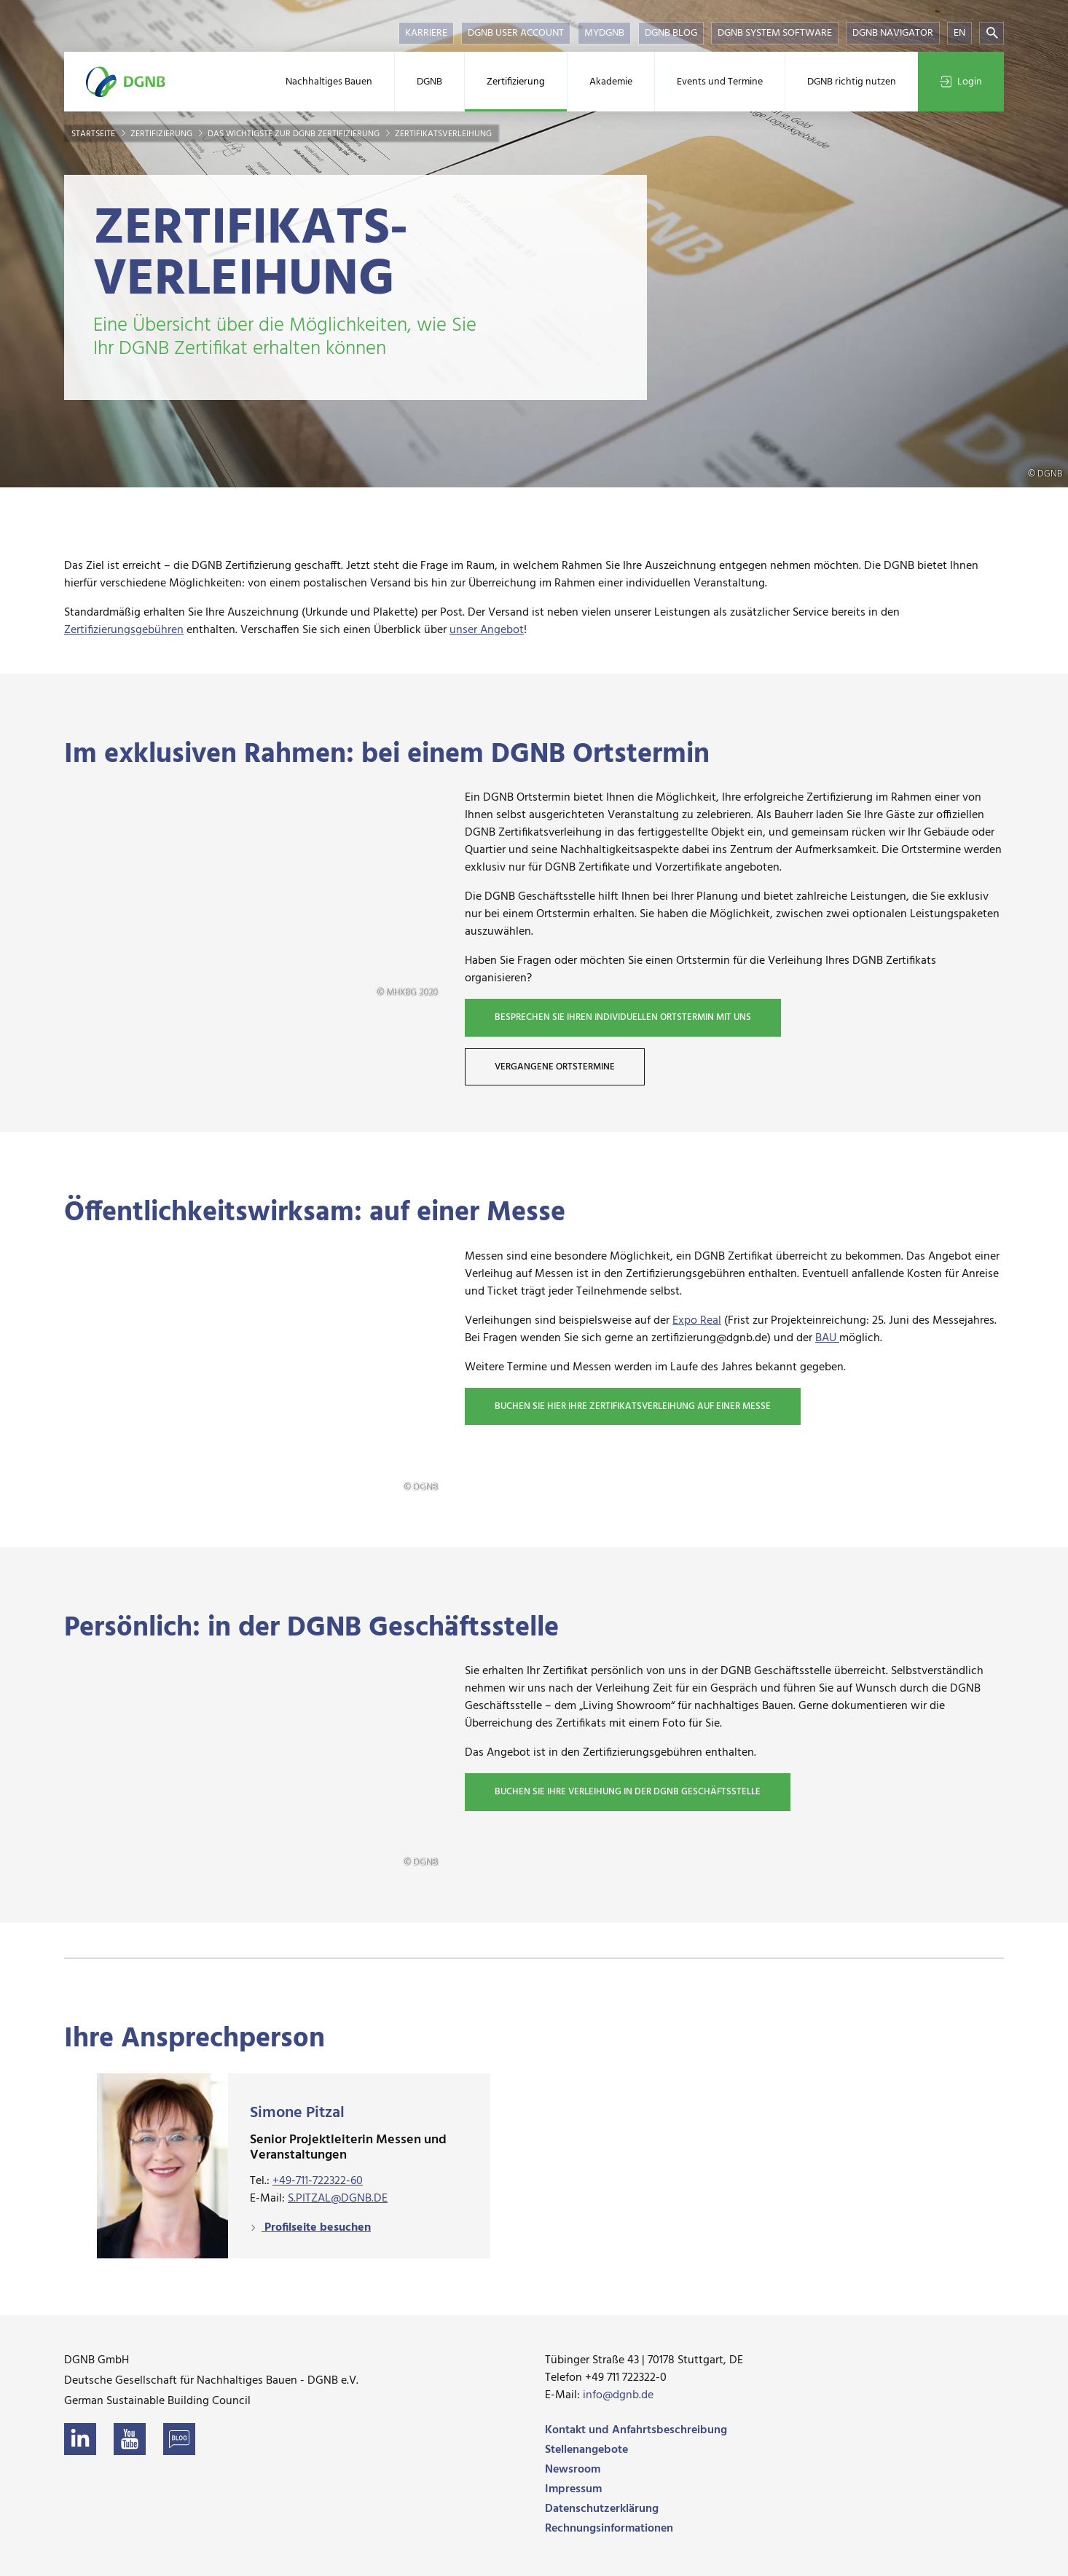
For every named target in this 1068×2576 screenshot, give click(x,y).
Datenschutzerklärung (602, 2509)
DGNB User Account (516, 33)
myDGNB (604, 33)
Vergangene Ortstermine (555, 1067)
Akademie (610, 82)
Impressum (573, 2489)
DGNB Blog (671, 33)
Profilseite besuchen (316, 2227)
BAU (827, 1338)
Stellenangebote (586, 2449)
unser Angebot (486, 630)
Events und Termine (720, 82)
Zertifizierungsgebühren (124, 630)
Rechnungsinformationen (609, 2528)
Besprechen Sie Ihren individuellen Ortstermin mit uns (623, 1017)
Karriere (426, 33)
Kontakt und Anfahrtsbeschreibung (636, 2430)
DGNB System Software (775, 33)
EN (959, 33)
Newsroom (572, 2469)
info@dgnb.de (618, 2395)
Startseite (94, 134)
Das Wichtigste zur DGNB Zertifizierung (295, 134)
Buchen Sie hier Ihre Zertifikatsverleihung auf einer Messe (633, 1406)
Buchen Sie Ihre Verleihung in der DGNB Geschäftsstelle (628, 1791)
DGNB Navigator (892, 33)
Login (961, 82)
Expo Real (696, 1320)
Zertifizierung (516, 82)
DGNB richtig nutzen (851, 82)
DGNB (429, 82)
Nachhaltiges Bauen (329, 82)
